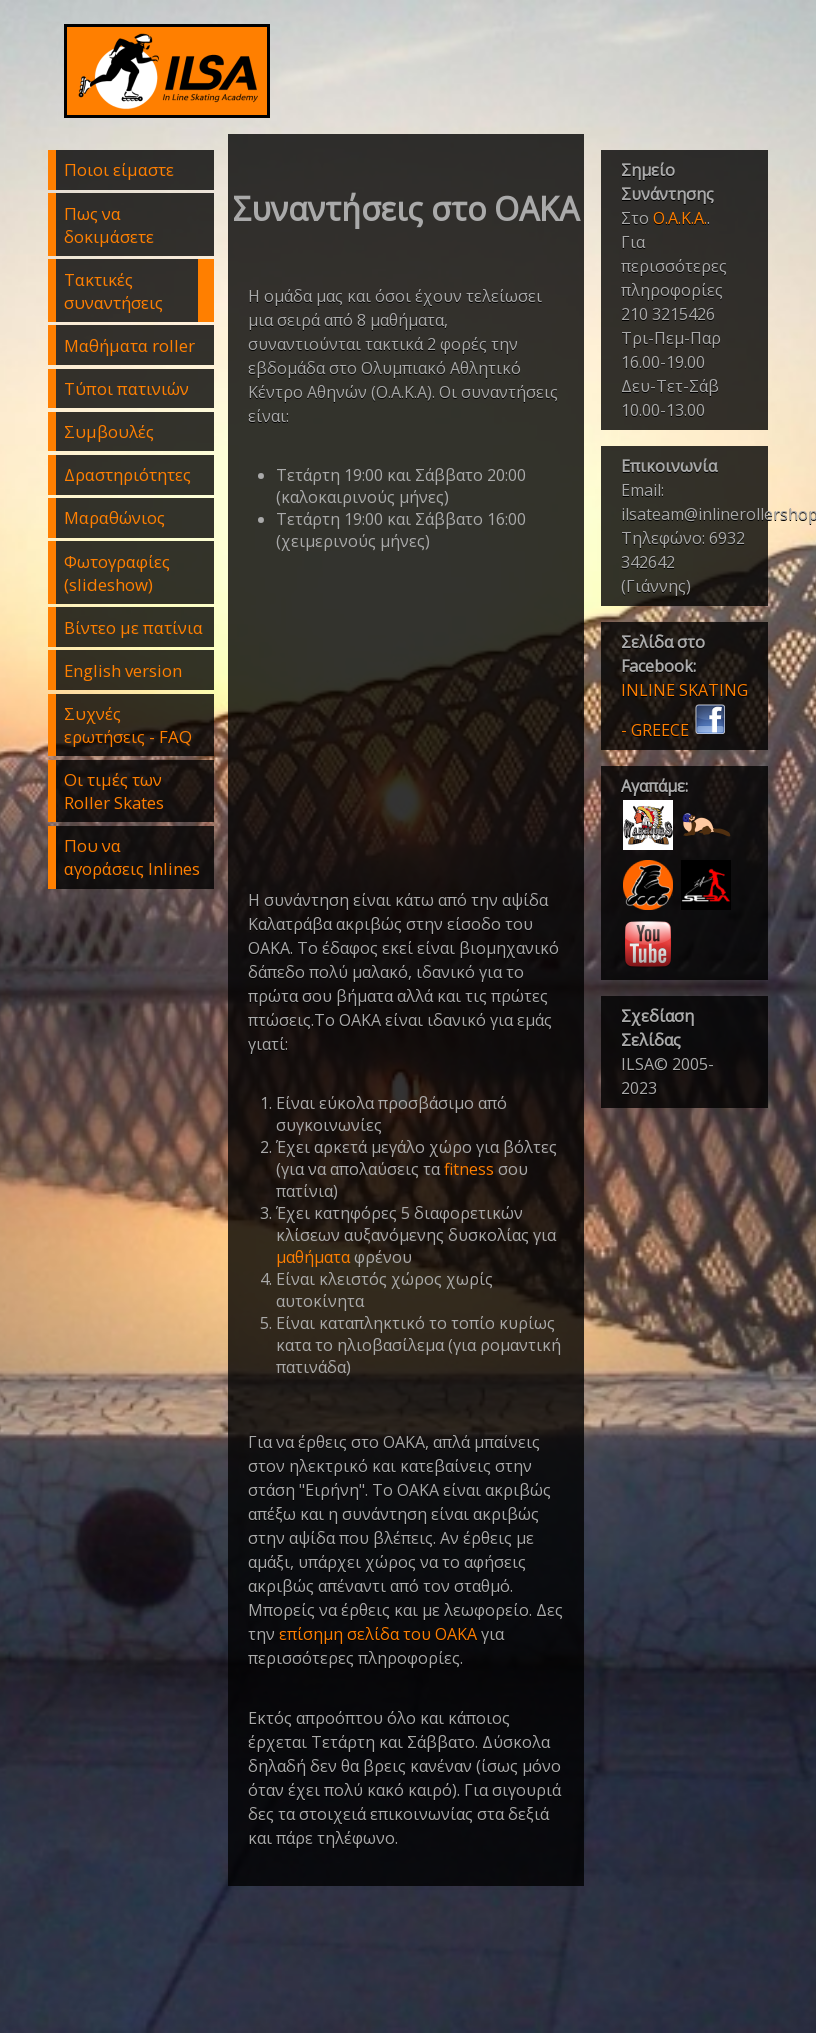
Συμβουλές (109, 431)
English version (123, 670)
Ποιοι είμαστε (119, 169)
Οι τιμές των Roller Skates (114, 791)
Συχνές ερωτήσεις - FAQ (128, 725)
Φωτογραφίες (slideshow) (117, 573)
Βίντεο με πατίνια (133, 627)
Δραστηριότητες (127, 474)
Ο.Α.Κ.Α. (680, 218)
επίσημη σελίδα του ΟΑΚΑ (378, 1634)
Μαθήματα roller (129, 345)
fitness (469, 1169)
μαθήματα (313, 1257)
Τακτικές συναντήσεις (113, 291)
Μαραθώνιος (114, 517)
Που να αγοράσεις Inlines (132, 857)
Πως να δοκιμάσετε (109, 225)
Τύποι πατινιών (126, 388)
